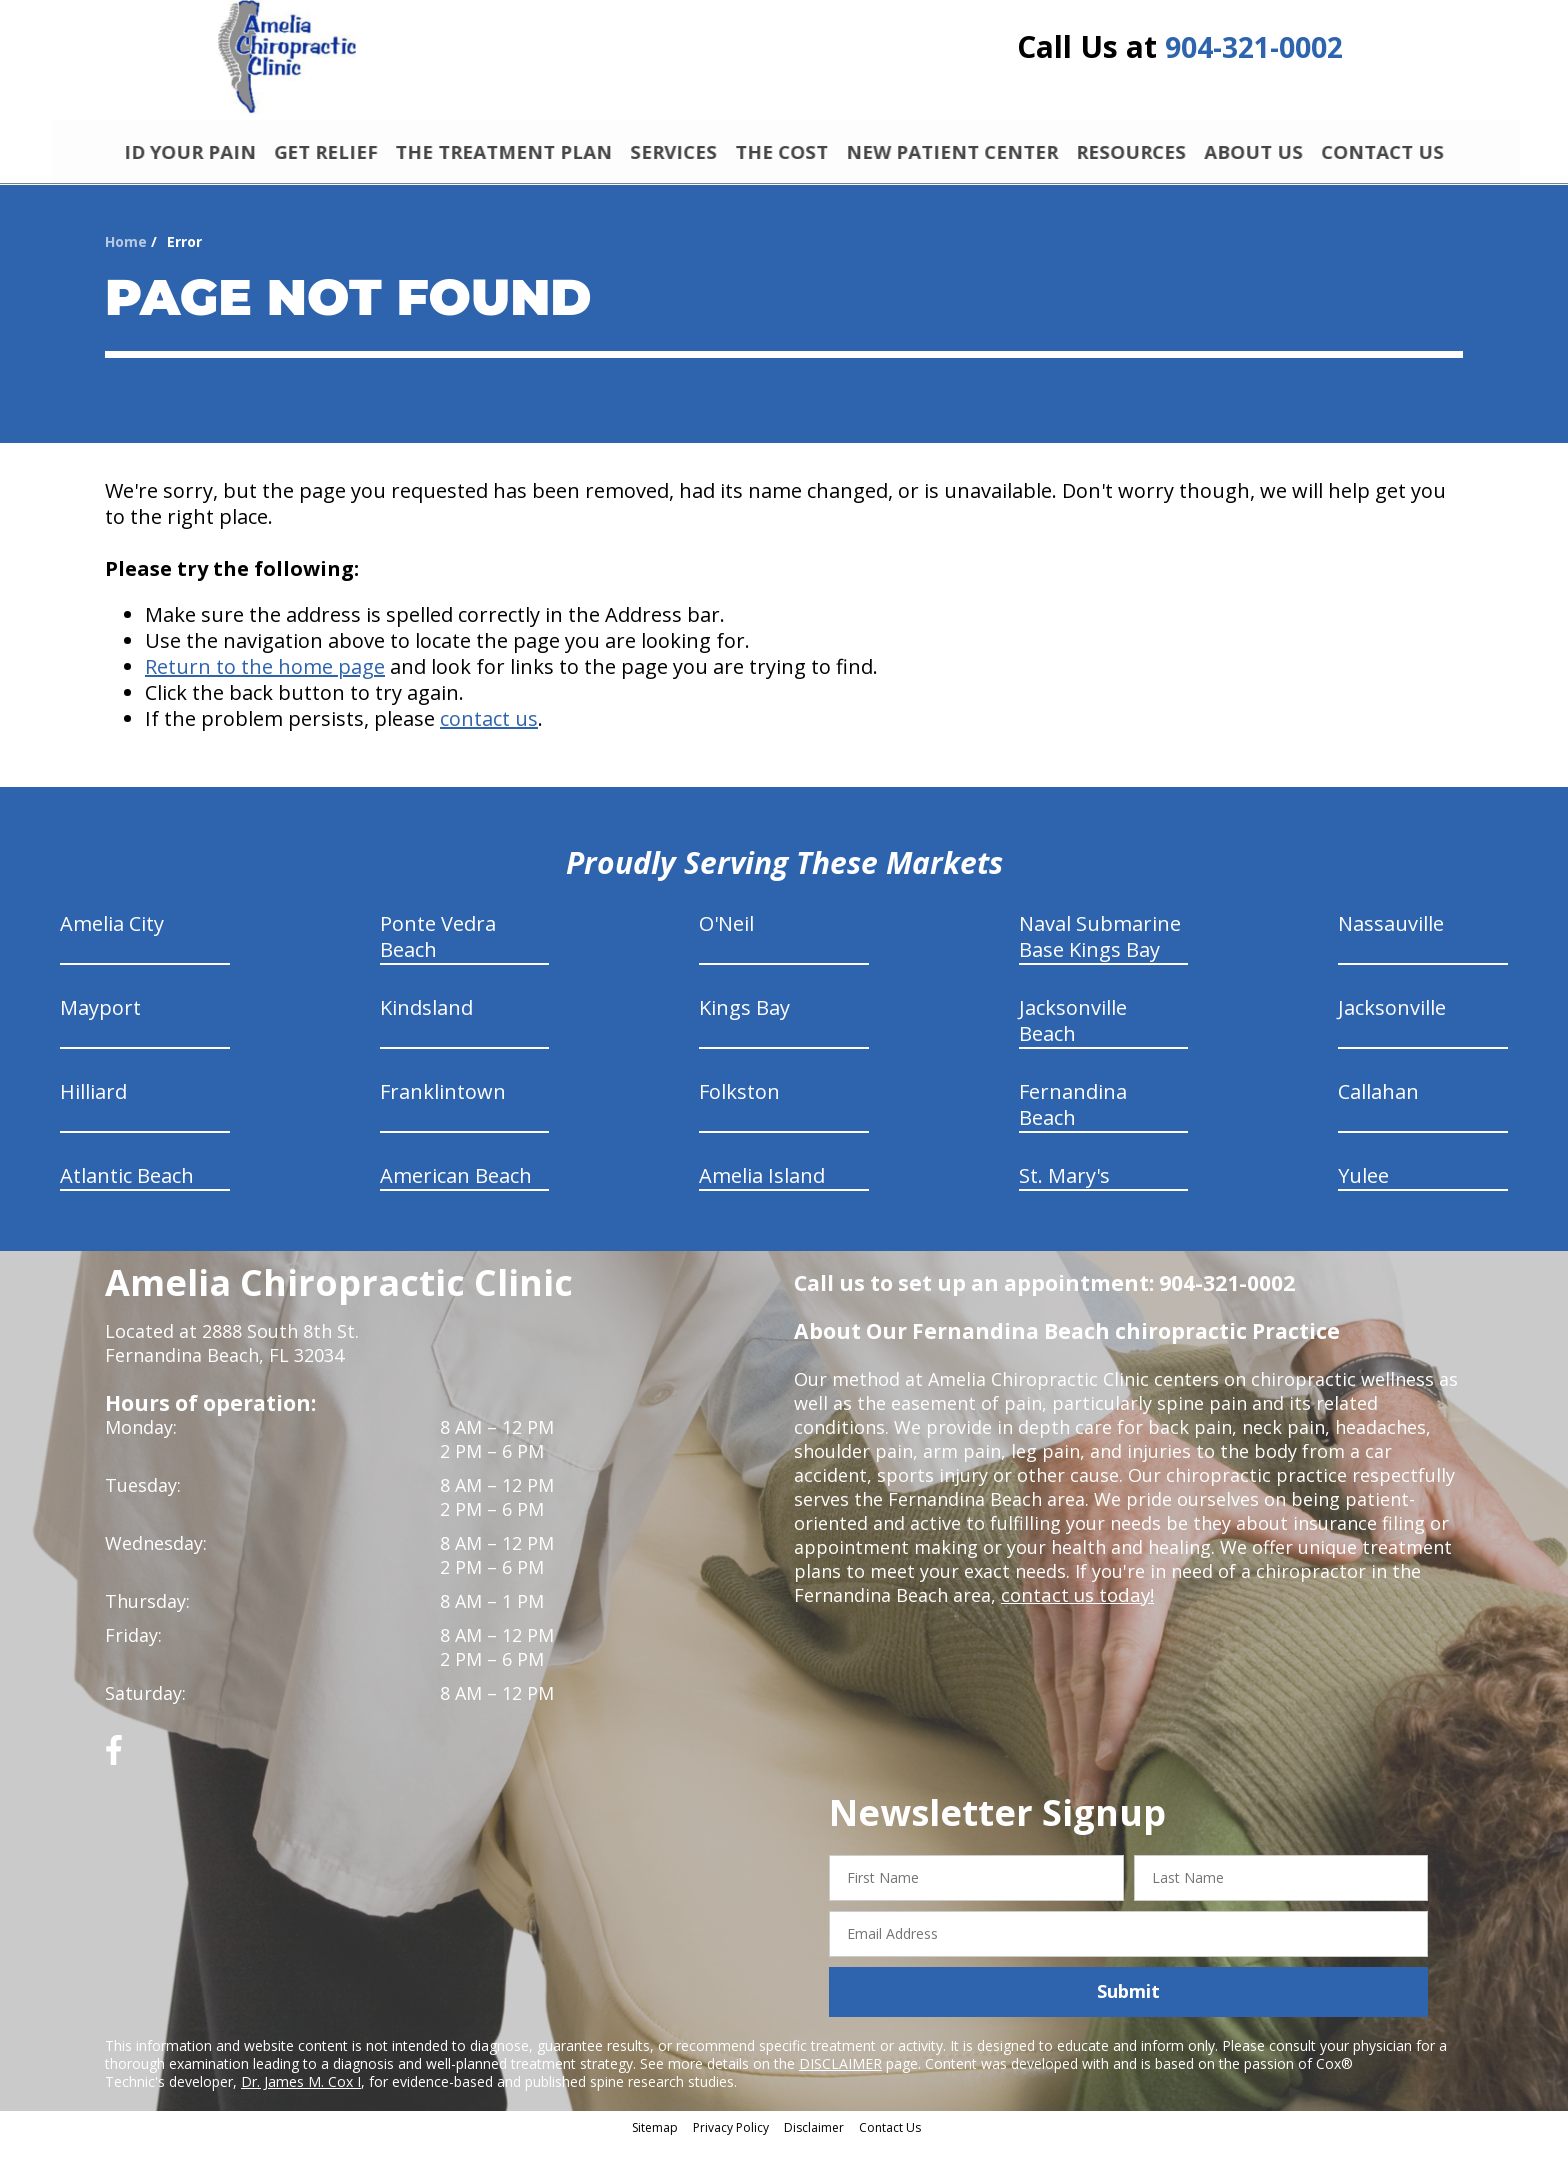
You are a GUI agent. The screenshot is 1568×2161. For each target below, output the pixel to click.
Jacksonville (1392, 1027)
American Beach (456, 1195)
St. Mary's (1064, 1195)
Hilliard (93, 1111)
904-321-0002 (1254, 52)
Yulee (1363, 1195)
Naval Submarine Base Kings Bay (1100, 956)
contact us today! (1075, 1615)
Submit (1128, 2011)
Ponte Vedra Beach (438, 956)
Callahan (1378, 1111)
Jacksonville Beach (1073, 1040)
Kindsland (426, 1027)
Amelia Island (762, 1195)
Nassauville (1391, 943)
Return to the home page (265, 686)
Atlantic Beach (127, 1195)
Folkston (739, 1111)
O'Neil (726, 943)
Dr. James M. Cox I (301, 2100)
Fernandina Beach (1073, 1124)
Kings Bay (744, 1027)
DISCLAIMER (840, 2082)
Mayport (100, 1027)
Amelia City (112, 943)
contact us (489, 738)
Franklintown (443, 1111)
